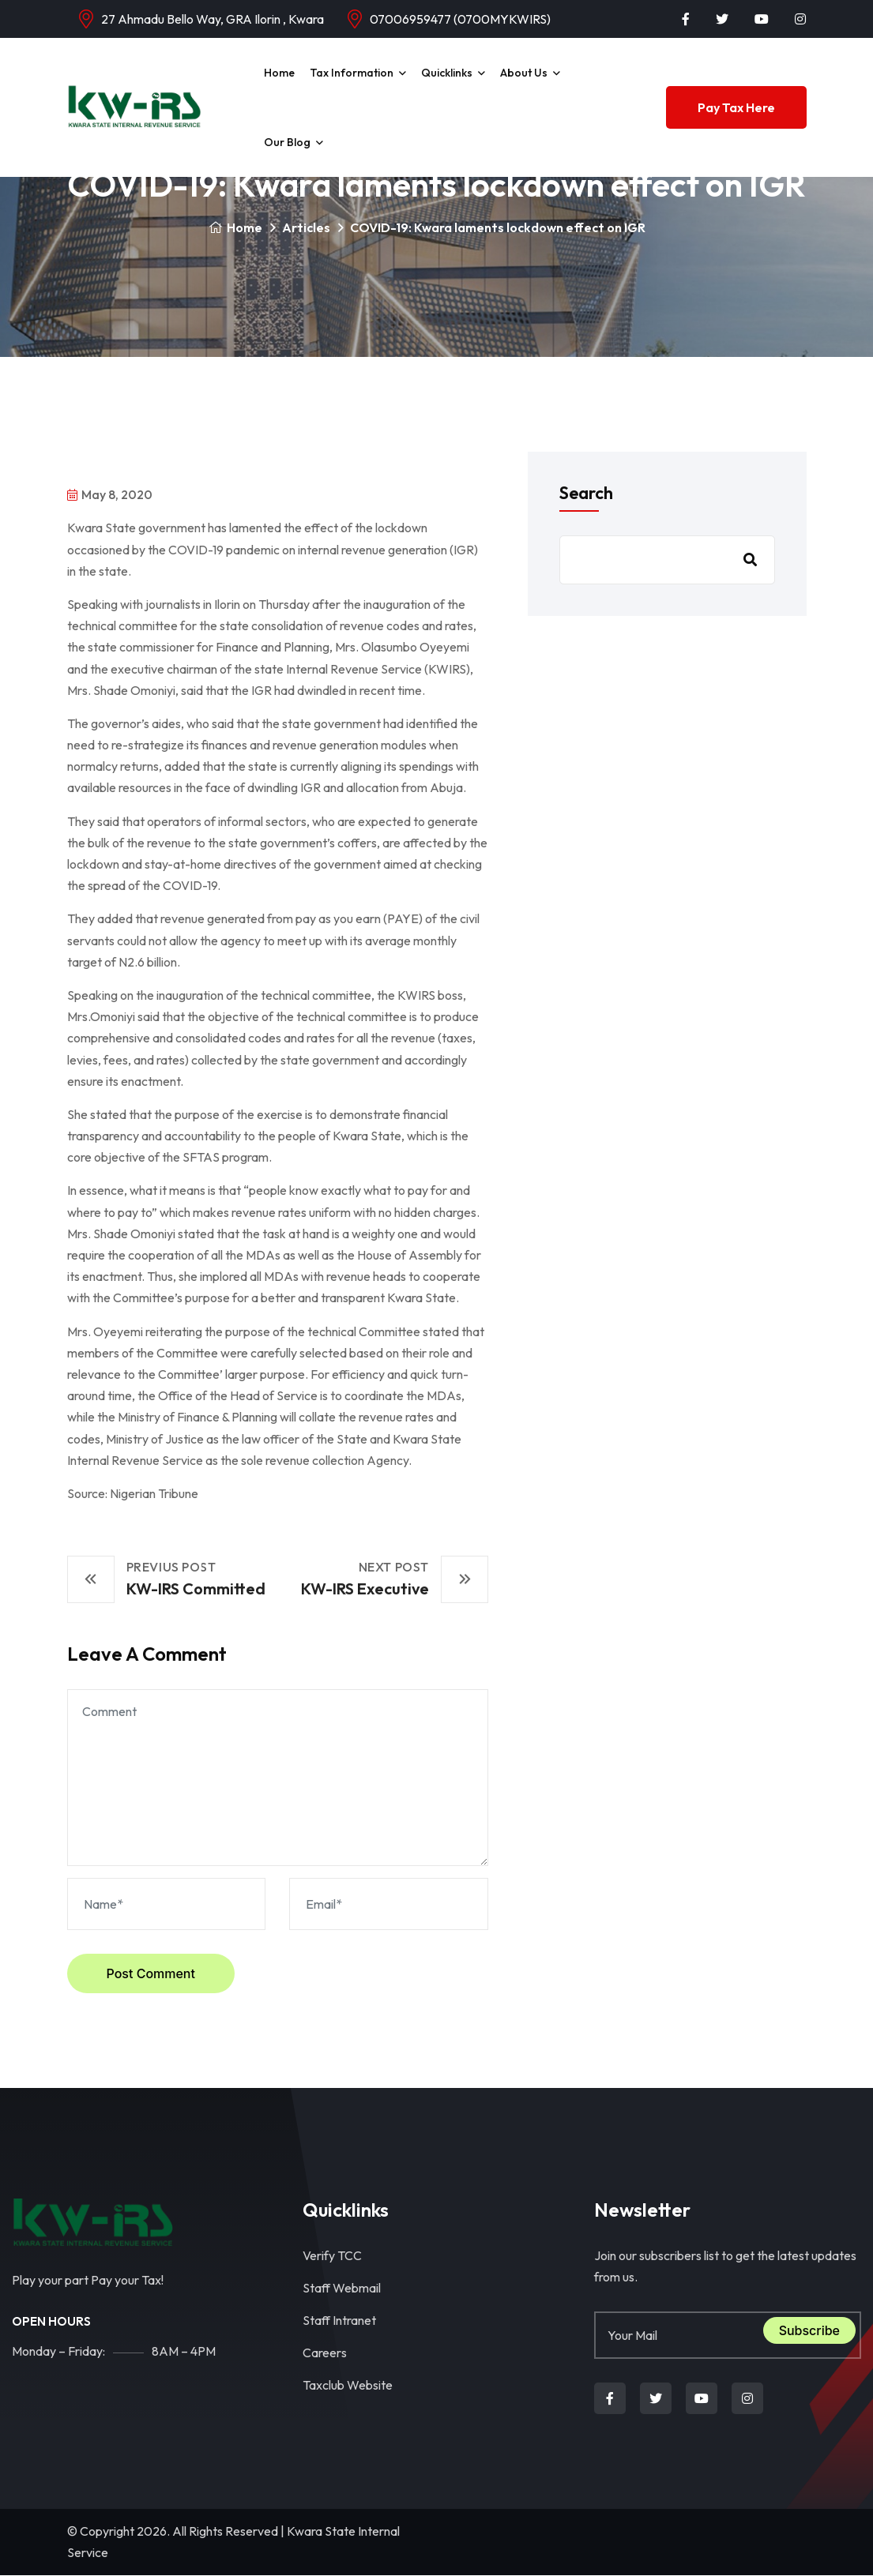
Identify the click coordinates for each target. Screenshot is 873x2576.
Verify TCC (332, 2255)
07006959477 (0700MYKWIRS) (460, 19)
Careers (325, 2352)
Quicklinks (446, 73)
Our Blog (287, 142)
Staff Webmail (342, 2288)
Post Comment (151, 1973)
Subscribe (809, 2330)
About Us (524, 73)
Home (279, 73)
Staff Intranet (339, 2320)
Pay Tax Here (736, 107)
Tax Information (351, 73)
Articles (306, 227)
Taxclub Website (348, 2385)
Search (586, 493)
